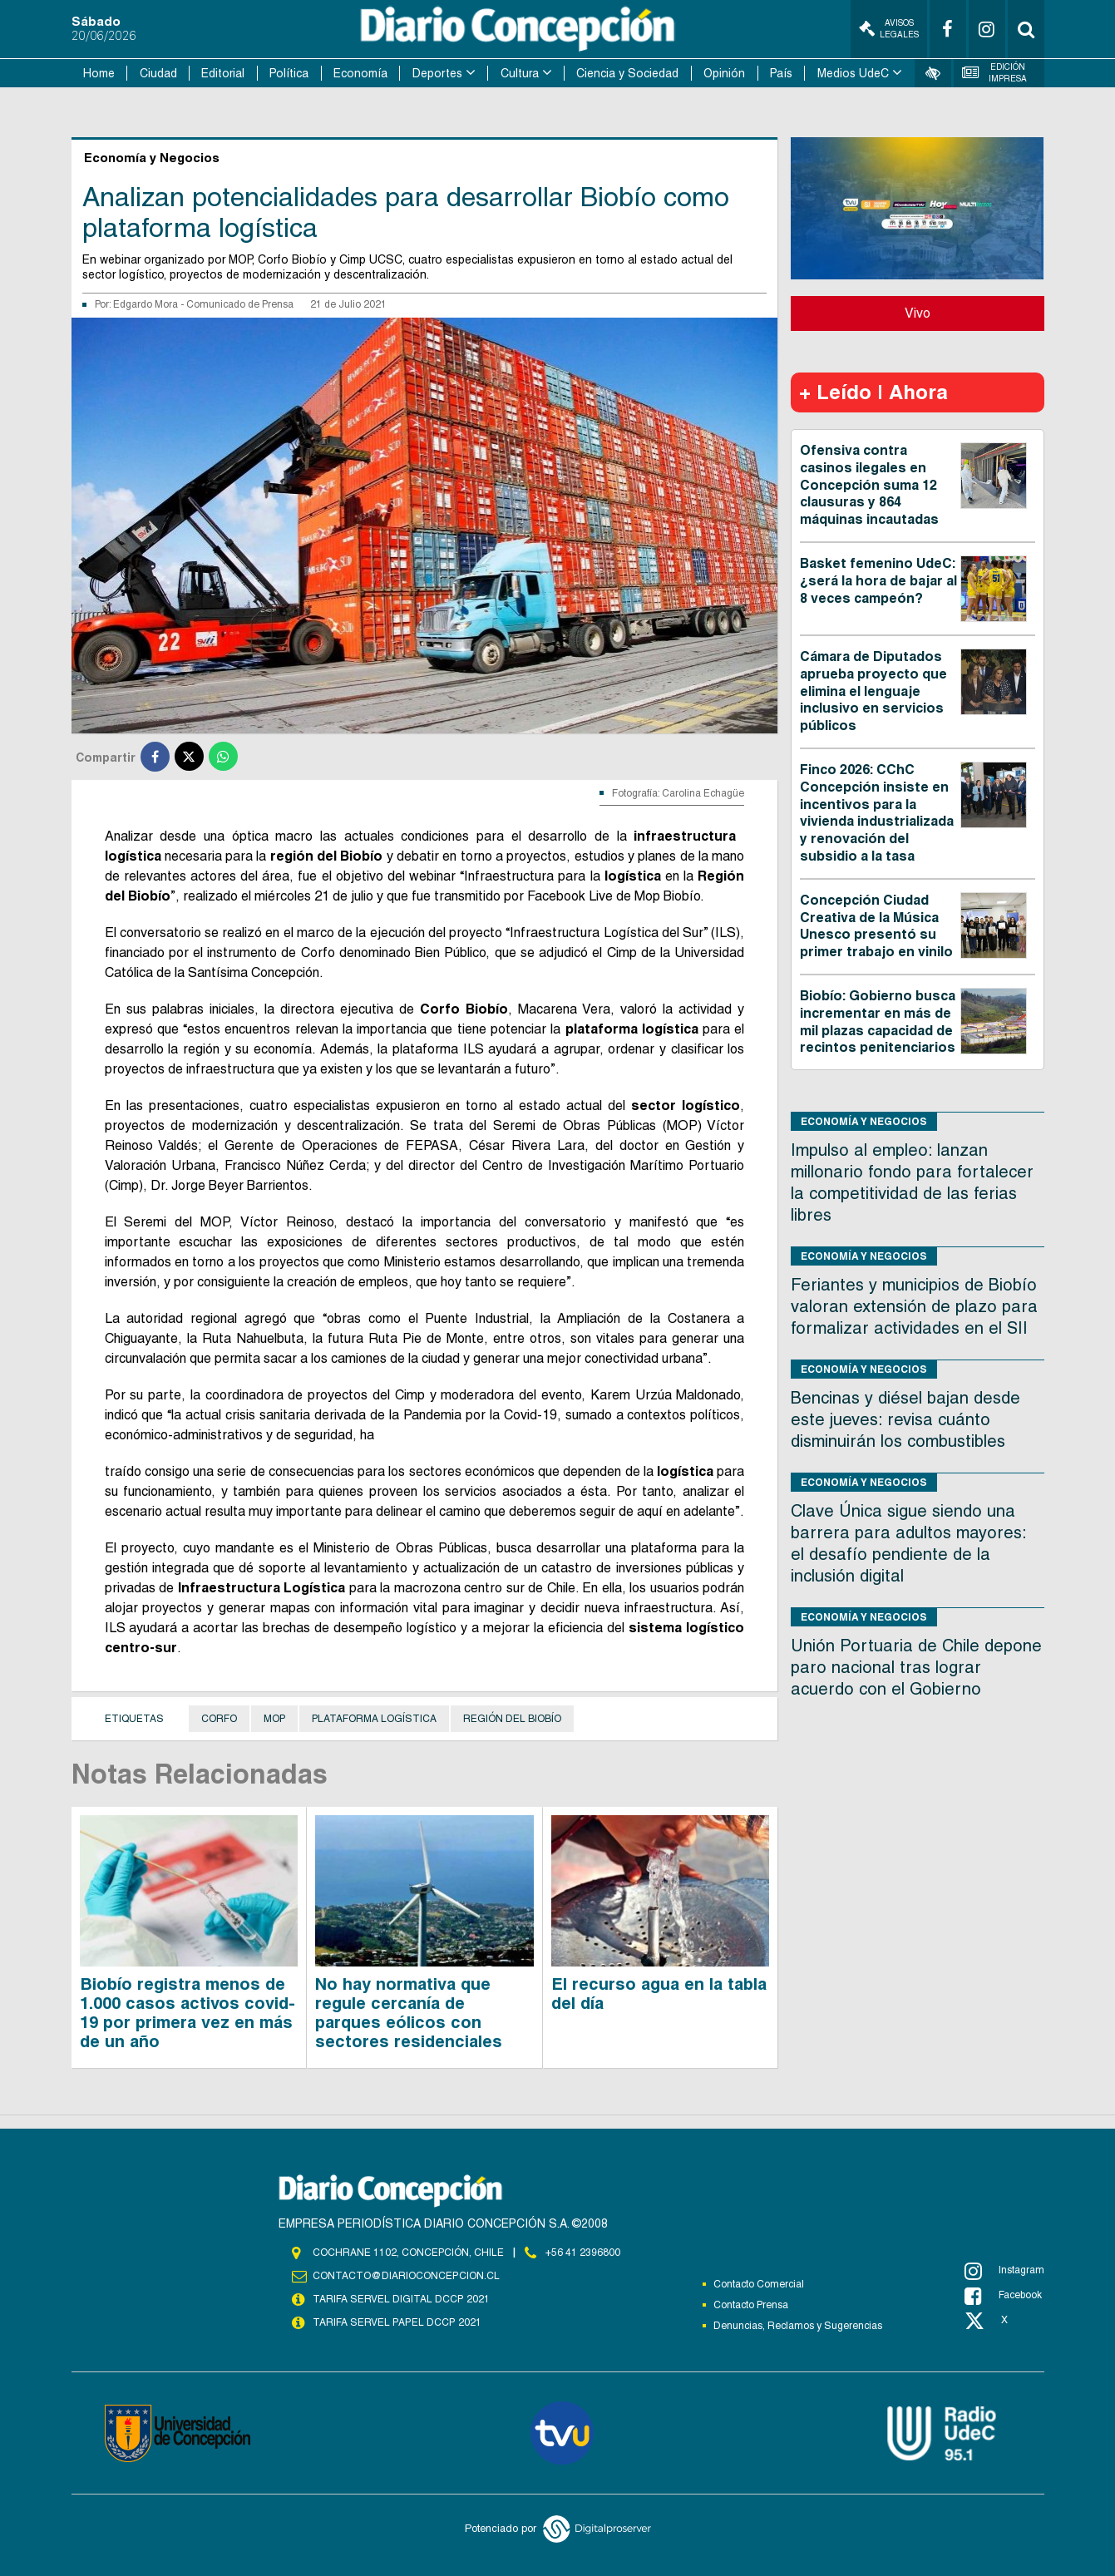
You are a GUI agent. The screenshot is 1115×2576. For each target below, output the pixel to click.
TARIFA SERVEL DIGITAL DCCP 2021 (401, 2299)
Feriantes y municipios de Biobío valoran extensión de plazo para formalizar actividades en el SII (914, 1306)
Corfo (219, 1719)
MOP (274, 1719)
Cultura (520, 73)
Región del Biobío (512, 1719)
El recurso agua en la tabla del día (659, 1993)
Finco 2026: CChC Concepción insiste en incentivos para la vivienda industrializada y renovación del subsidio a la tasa (877, 813)
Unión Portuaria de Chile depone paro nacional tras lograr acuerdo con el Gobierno (916, 1667)
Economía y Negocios (864, 1121)
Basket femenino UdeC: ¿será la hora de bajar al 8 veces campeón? (878, 580)
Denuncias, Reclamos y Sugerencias (797, 2326)
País (781, 73)
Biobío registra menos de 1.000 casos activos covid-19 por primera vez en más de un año (187, 2012)
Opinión (724, 73)
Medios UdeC (853, 73)
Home (99, 73)
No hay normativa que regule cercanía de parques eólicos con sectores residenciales (408, 2012)
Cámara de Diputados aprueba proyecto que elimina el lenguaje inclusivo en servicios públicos (873, 691)
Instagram (1004, 2271)
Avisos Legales (889, 28)
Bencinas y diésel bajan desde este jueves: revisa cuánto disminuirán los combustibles (905, 1419)
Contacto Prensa (750, 2305)
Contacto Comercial (758, 2284)
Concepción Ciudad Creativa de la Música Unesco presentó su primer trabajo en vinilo (876, 926)
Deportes (437, 73)
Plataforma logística (374, 1719)
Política (288, 73)
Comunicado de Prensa (240, 304)
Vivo (917, 313)
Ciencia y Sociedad (627, 73)
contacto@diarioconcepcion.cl (406, 2276)
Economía (360, 73)
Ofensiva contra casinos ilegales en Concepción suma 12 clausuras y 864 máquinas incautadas (869, 484)
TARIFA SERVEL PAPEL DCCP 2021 (396, 2322)
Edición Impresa (994, 72)
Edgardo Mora (146, 304)
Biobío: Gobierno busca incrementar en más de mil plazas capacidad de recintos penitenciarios (877, 1021)
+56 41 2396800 (582, 2252)
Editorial (222, 73)
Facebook (1003, 2296)
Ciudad (158, 73)
